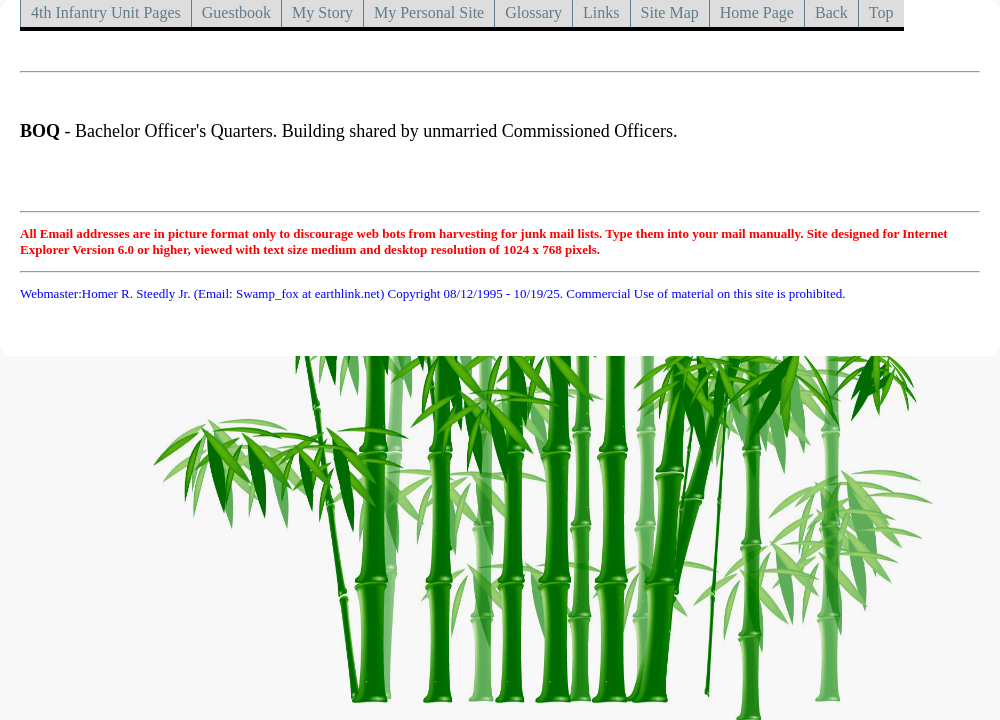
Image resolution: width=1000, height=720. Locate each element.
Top (881, 12)
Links (601, 12)
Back (831, 12)
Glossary (533, 12)
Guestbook (236, 12)
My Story (322, 12)
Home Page (757, 12)
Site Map (670, 12)
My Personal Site (429, 12)
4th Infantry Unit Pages (106, 12)
